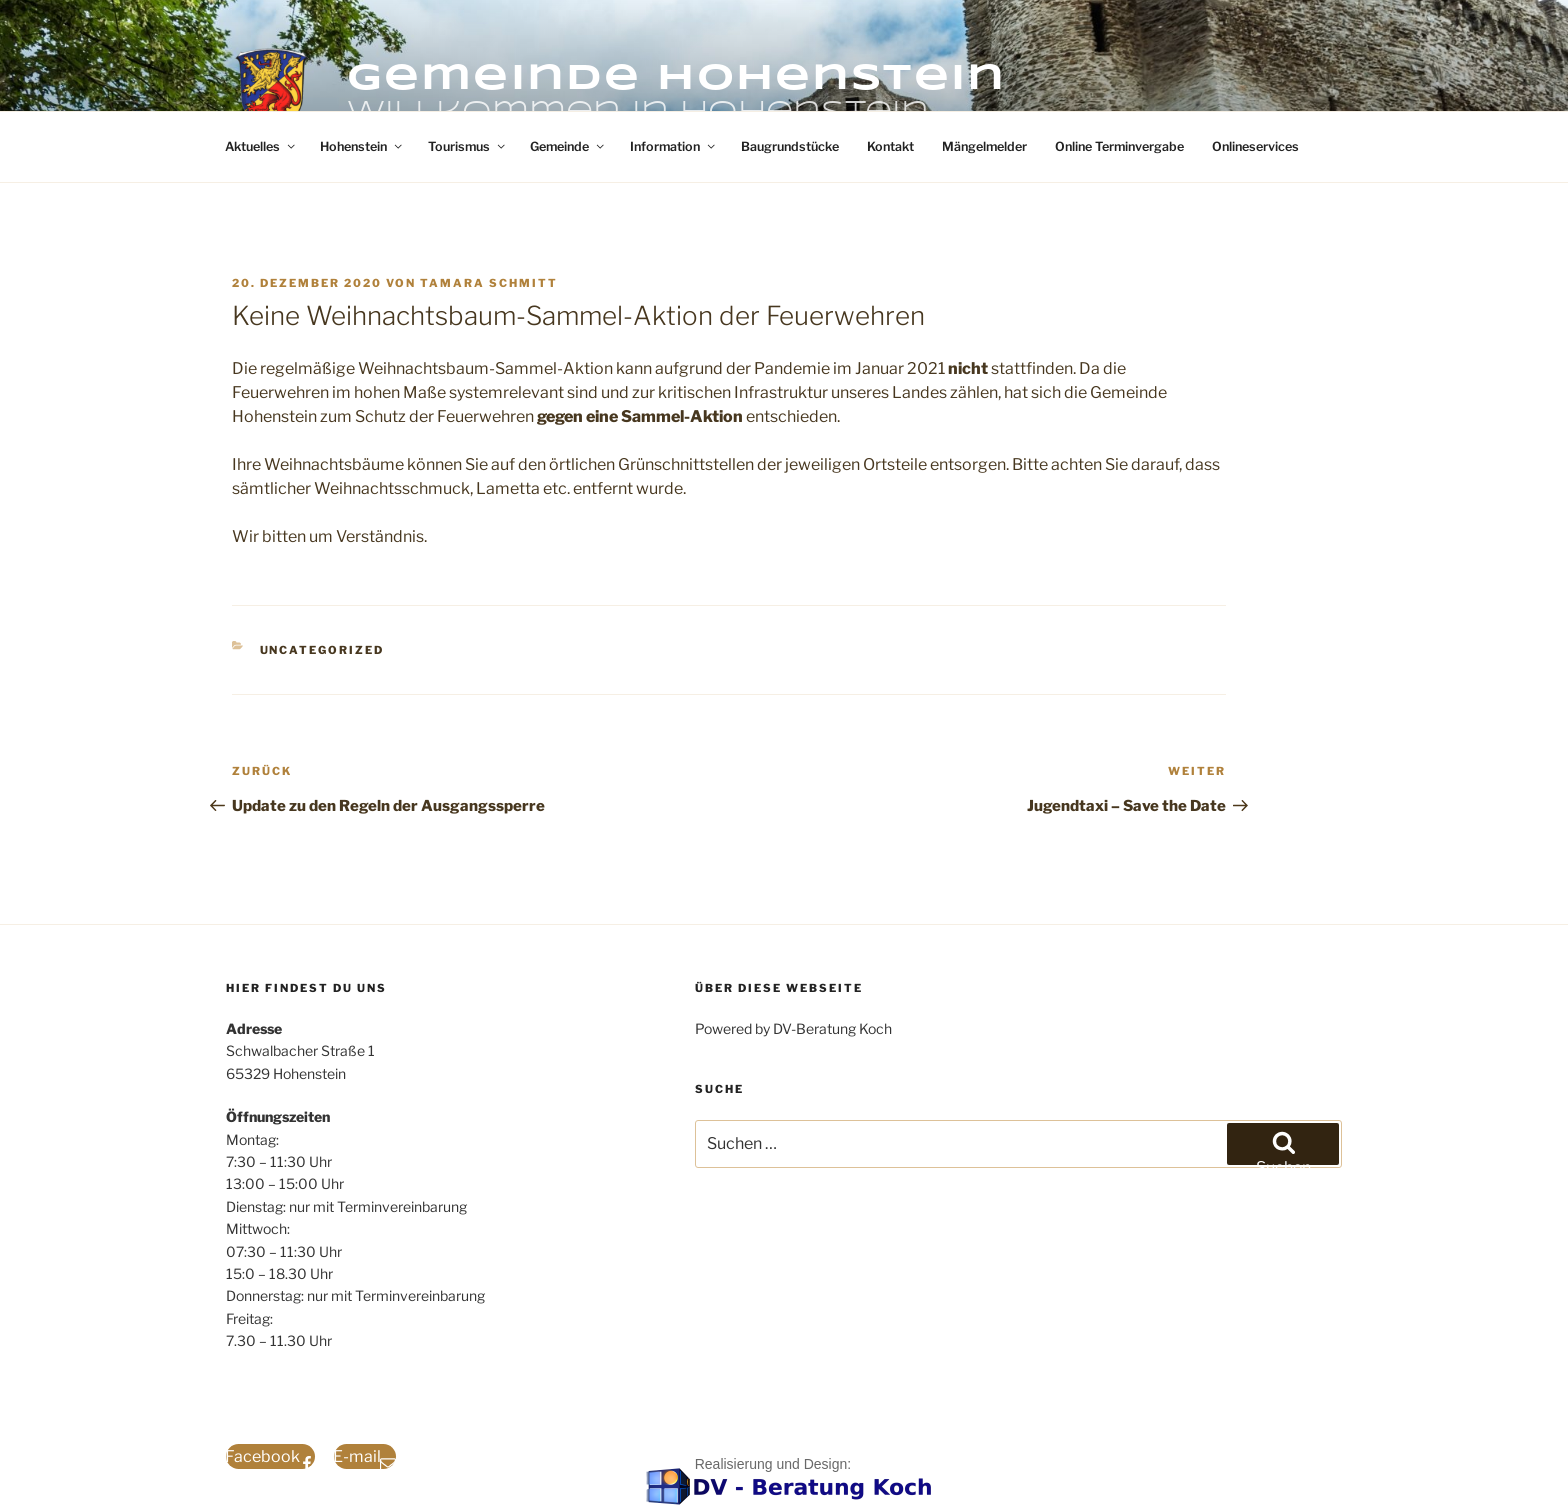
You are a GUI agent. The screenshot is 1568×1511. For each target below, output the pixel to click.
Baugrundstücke (790, 146)
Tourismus (468, 146)
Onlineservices (1255, 146)
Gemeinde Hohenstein (676, 79)
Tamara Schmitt (489, 283)
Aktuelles (261, 146)
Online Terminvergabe (1119, 146)
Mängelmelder (984, 146)
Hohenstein (362, 146)
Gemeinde (568, 146)
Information (674, 146)
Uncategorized (322, 650)
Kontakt (890, 146)
